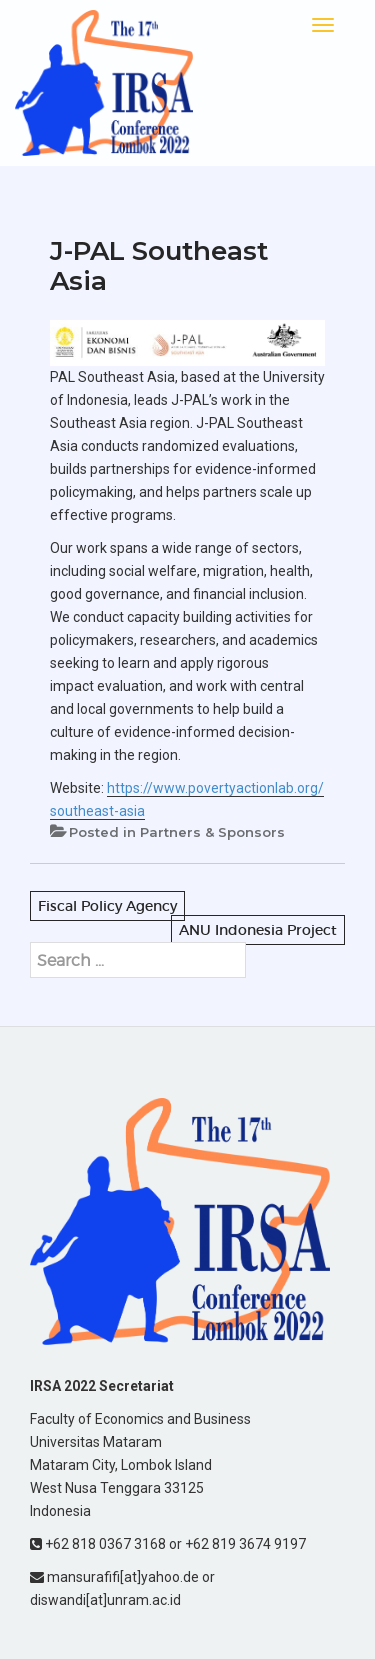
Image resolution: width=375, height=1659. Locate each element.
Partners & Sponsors (212, 832)
